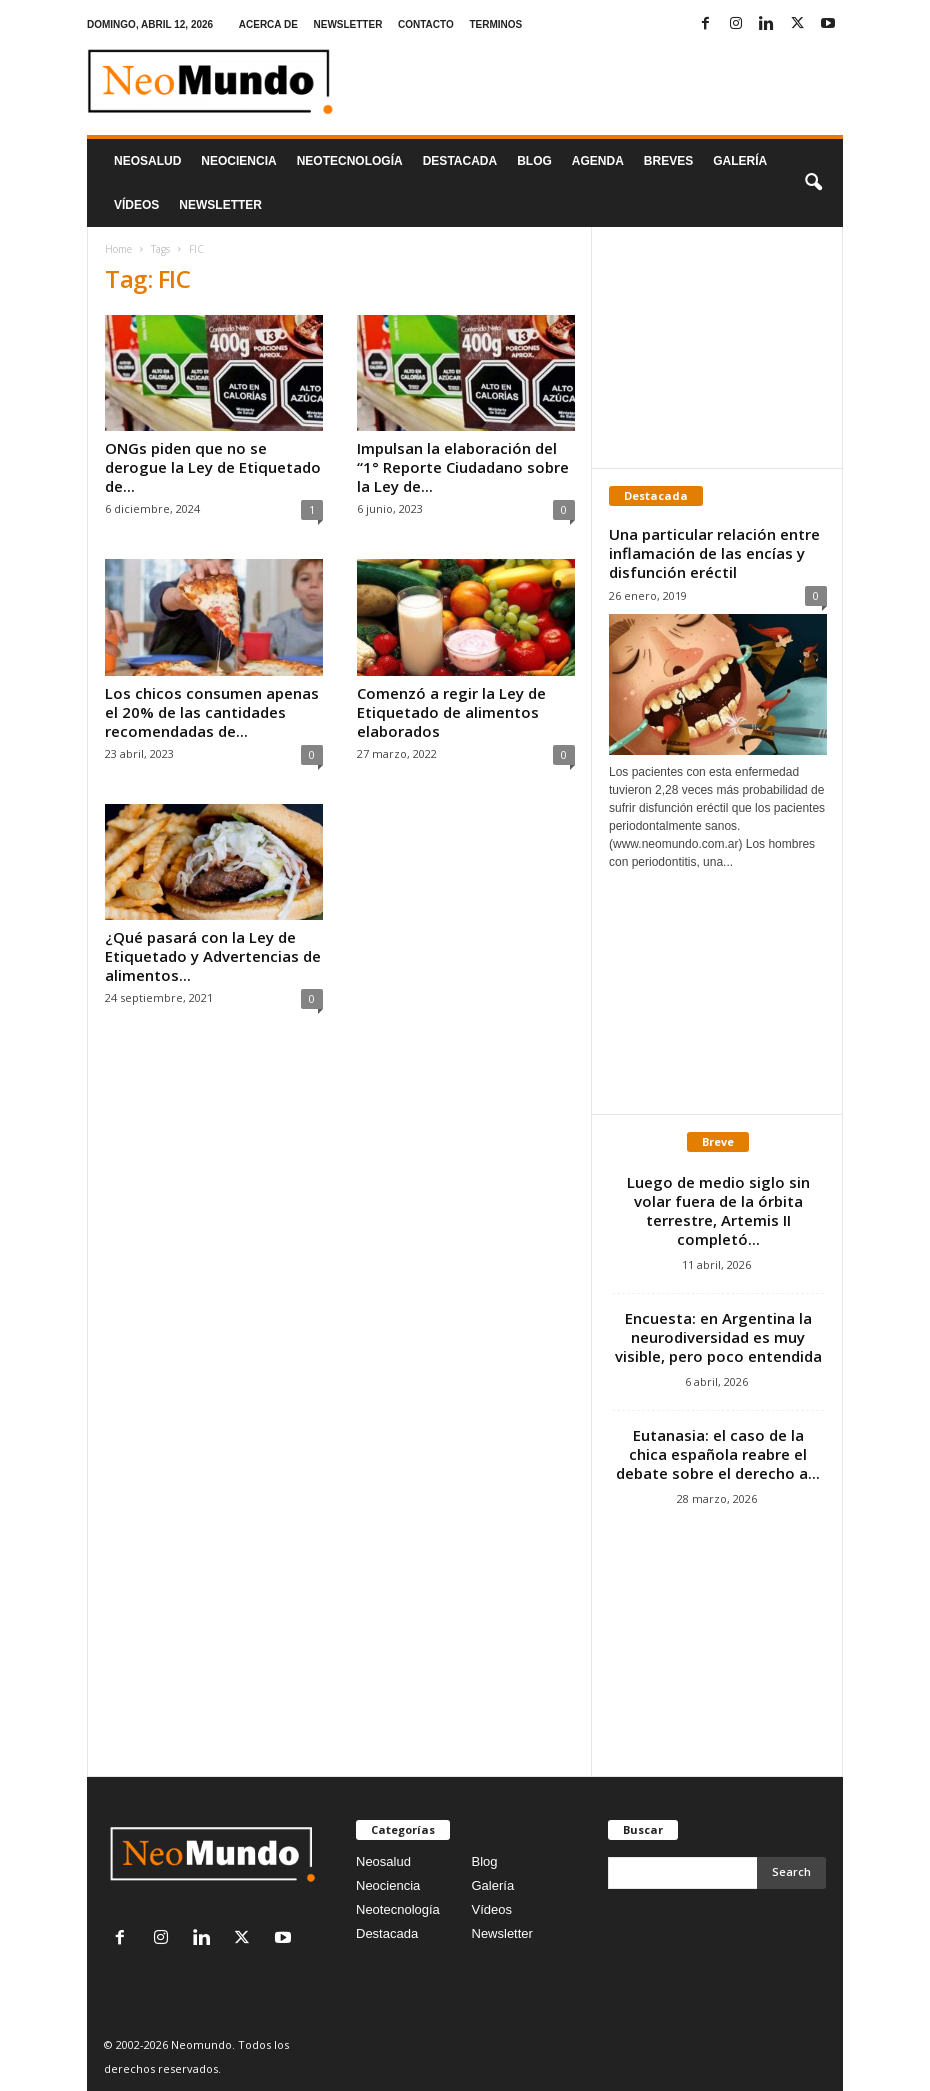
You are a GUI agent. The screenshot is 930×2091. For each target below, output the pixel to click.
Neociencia (238, 161)
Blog (534, 161)
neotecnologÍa (350, 161)
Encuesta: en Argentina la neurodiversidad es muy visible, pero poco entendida (718, 1337)
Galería (740, 161)
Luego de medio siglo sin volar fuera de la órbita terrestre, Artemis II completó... (718, 1210)
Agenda (598, 161)
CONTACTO (426, 24)
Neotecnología (398, 1909)
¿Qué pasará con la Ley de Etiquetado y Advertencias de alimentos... (213, 956)
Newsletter (502, 1933)
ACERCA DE (268, 24)
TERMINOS (495, 24)
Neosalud (147, 161)
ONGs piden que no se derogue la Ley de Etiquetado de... (213, 467)
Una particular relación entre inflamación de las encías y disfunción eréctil (714, 553)
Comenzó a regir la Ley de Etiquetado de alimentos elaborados (451, 712)
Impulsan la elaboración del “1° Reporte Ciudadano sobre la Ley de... (463, 467)
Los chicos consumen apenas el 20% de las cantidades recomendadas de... (212, 712)
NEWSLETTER (347, 24)
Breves (668, 161)
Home (118, 249)
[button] (813, 183)
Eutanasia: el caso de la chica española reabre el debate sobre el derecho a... (718, 1454)
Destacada (460, 161)
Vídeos (136, 205)
